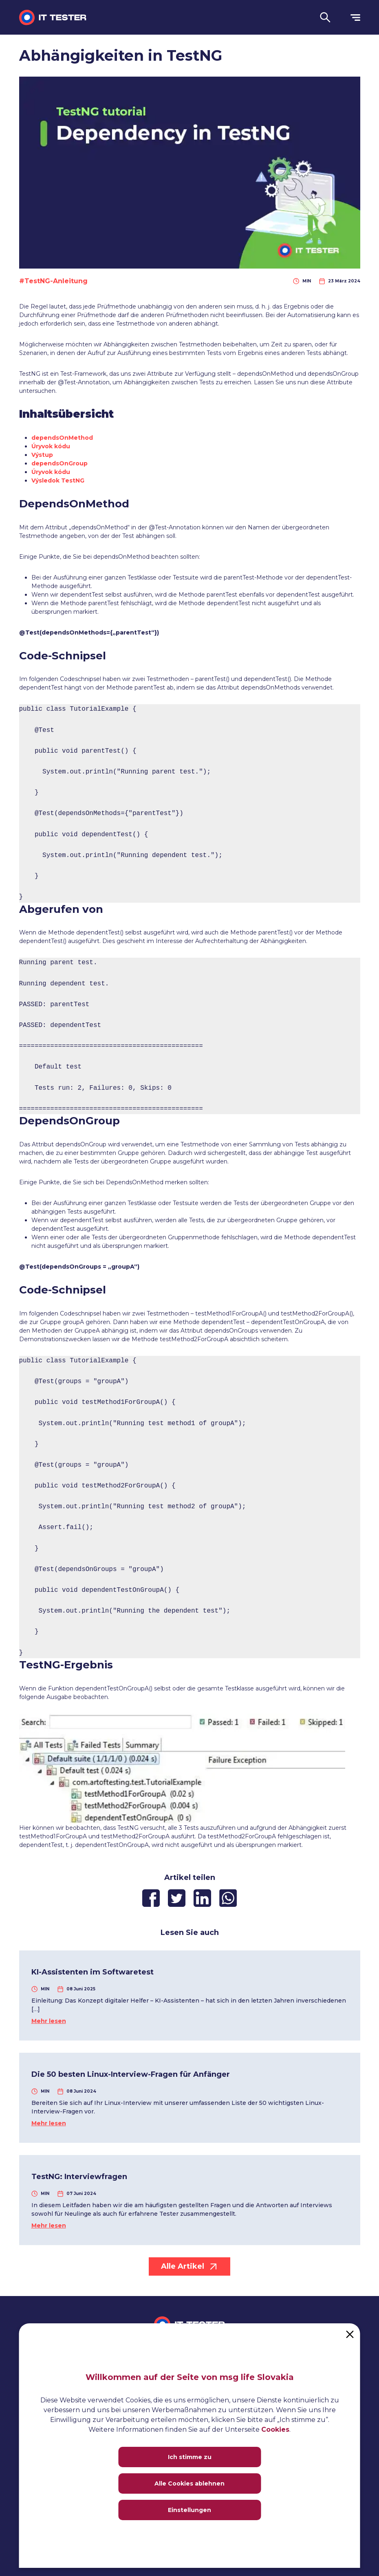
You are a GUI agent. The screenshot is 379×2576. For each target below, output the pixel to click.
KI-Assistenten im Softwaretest (92, 1972)
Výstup (42, 454)
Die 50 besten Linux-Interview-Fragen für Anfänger (130, 2074)
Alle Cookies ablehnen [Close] (189, 2483)
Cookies (275, 2429)
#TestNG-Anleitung (53, 281)
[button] (325, 17)
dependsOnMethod (62, 437)
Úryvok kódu (50, 446)
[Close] (350, 2333)
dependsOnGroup (59, 463)
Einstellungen (189, 2510)
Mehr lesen (48, 2021)
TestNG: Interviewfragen (79, 2176)
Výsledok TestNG (57, 480)
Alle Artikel (189, 2266)
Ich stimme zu (190, 2457)
